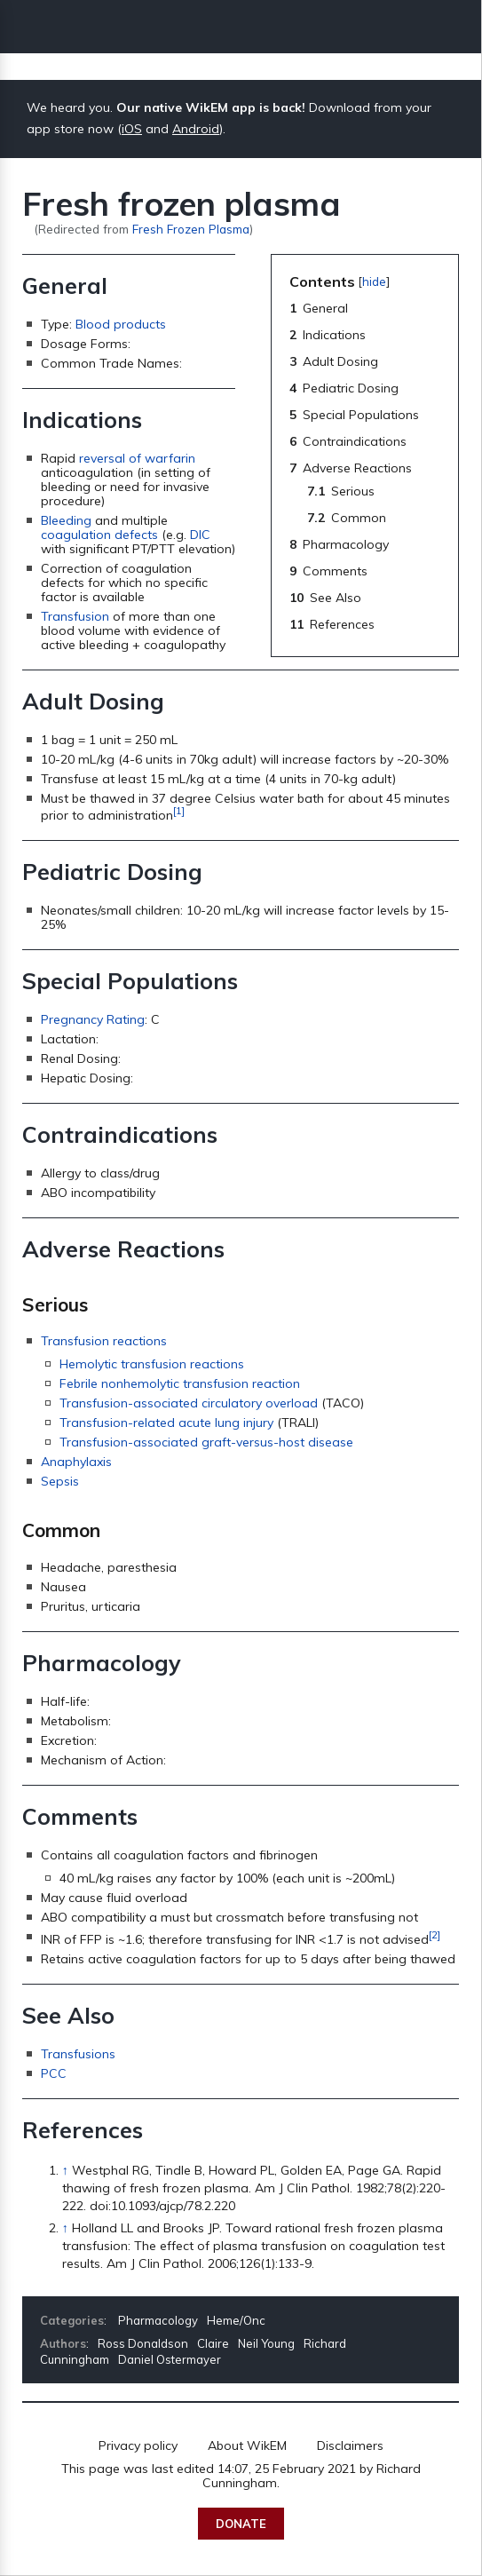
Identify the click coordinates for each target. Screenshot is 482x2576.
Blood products (120, 324)
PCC (54, 2073)
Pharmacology (158, 2320)
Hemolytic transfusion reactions (151, 1364)
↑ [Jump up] (65, 2170)
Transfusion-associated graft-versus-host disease (206, 1442)
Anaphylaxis (76, 1462)
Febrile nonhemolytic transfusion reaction (179, 1383)
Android (195, 129)
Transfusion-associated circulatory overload (188, 1403)
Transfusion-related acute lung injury (166, 1423)
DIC (200, 535)
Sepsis (60, 1481)
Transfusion (75, 616)
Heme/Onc (236, 2320)
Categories (72, 2320)
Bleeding (66, 520)
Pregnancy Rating (93, 1019)
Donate (241, 2524)
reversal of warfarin (137, 458)
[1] (179, 810)
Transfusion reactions (104, 1341)
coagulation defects (99, 535)
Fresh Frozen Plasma (190, 228)
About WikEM (247, 2445)
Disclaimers (350, 2445)
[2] (434, 1934)
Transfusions (78, 2054)
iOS (132, 129)
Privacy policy (138, 2445)
